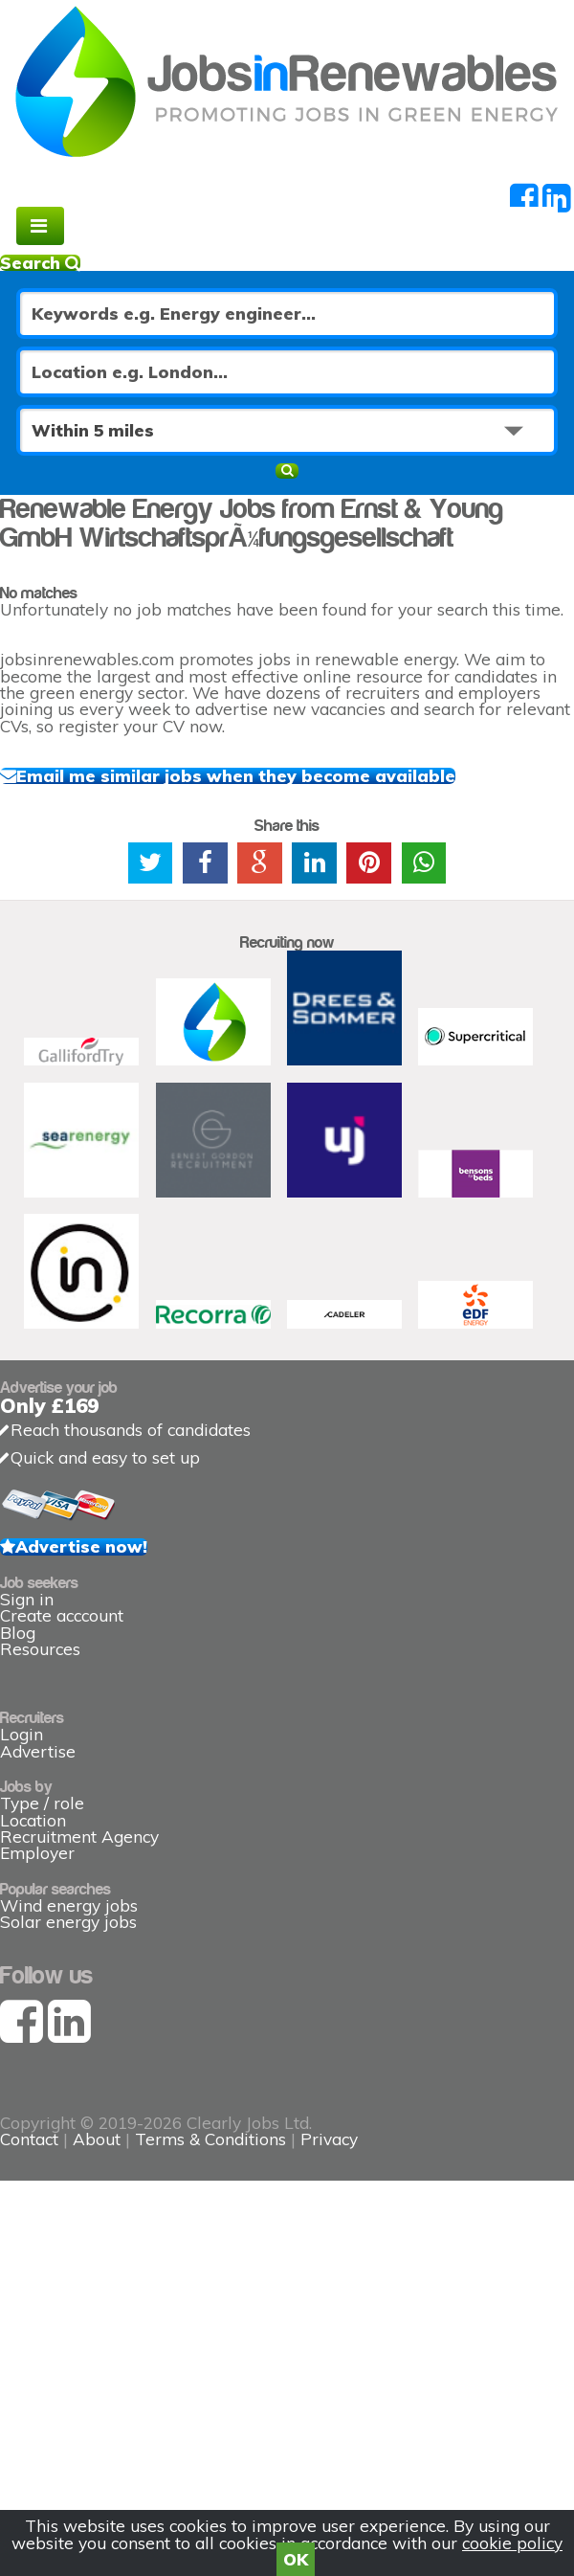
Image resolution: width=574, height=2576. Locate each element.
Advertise (38, 1751)
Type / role (42, 1803)
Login (21, 1734)
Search (40, 263)
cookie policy (512, 2543)
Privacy (329, 2139)
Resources (40, 1649)
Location (33, 1820)
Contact (31, 2139)
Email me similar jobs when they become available (235, 776)
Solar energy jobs (68, 1922)
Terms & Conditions (210, 2139)
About (97, 2139)
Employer (37, 1853)
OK (295, 2559)
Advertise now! (81, 1546)
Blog (17, 1633)
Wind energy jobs (69, 1905)
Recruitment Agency (79, 1836)
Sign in (27, 1599)
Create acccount (61, 1615)
